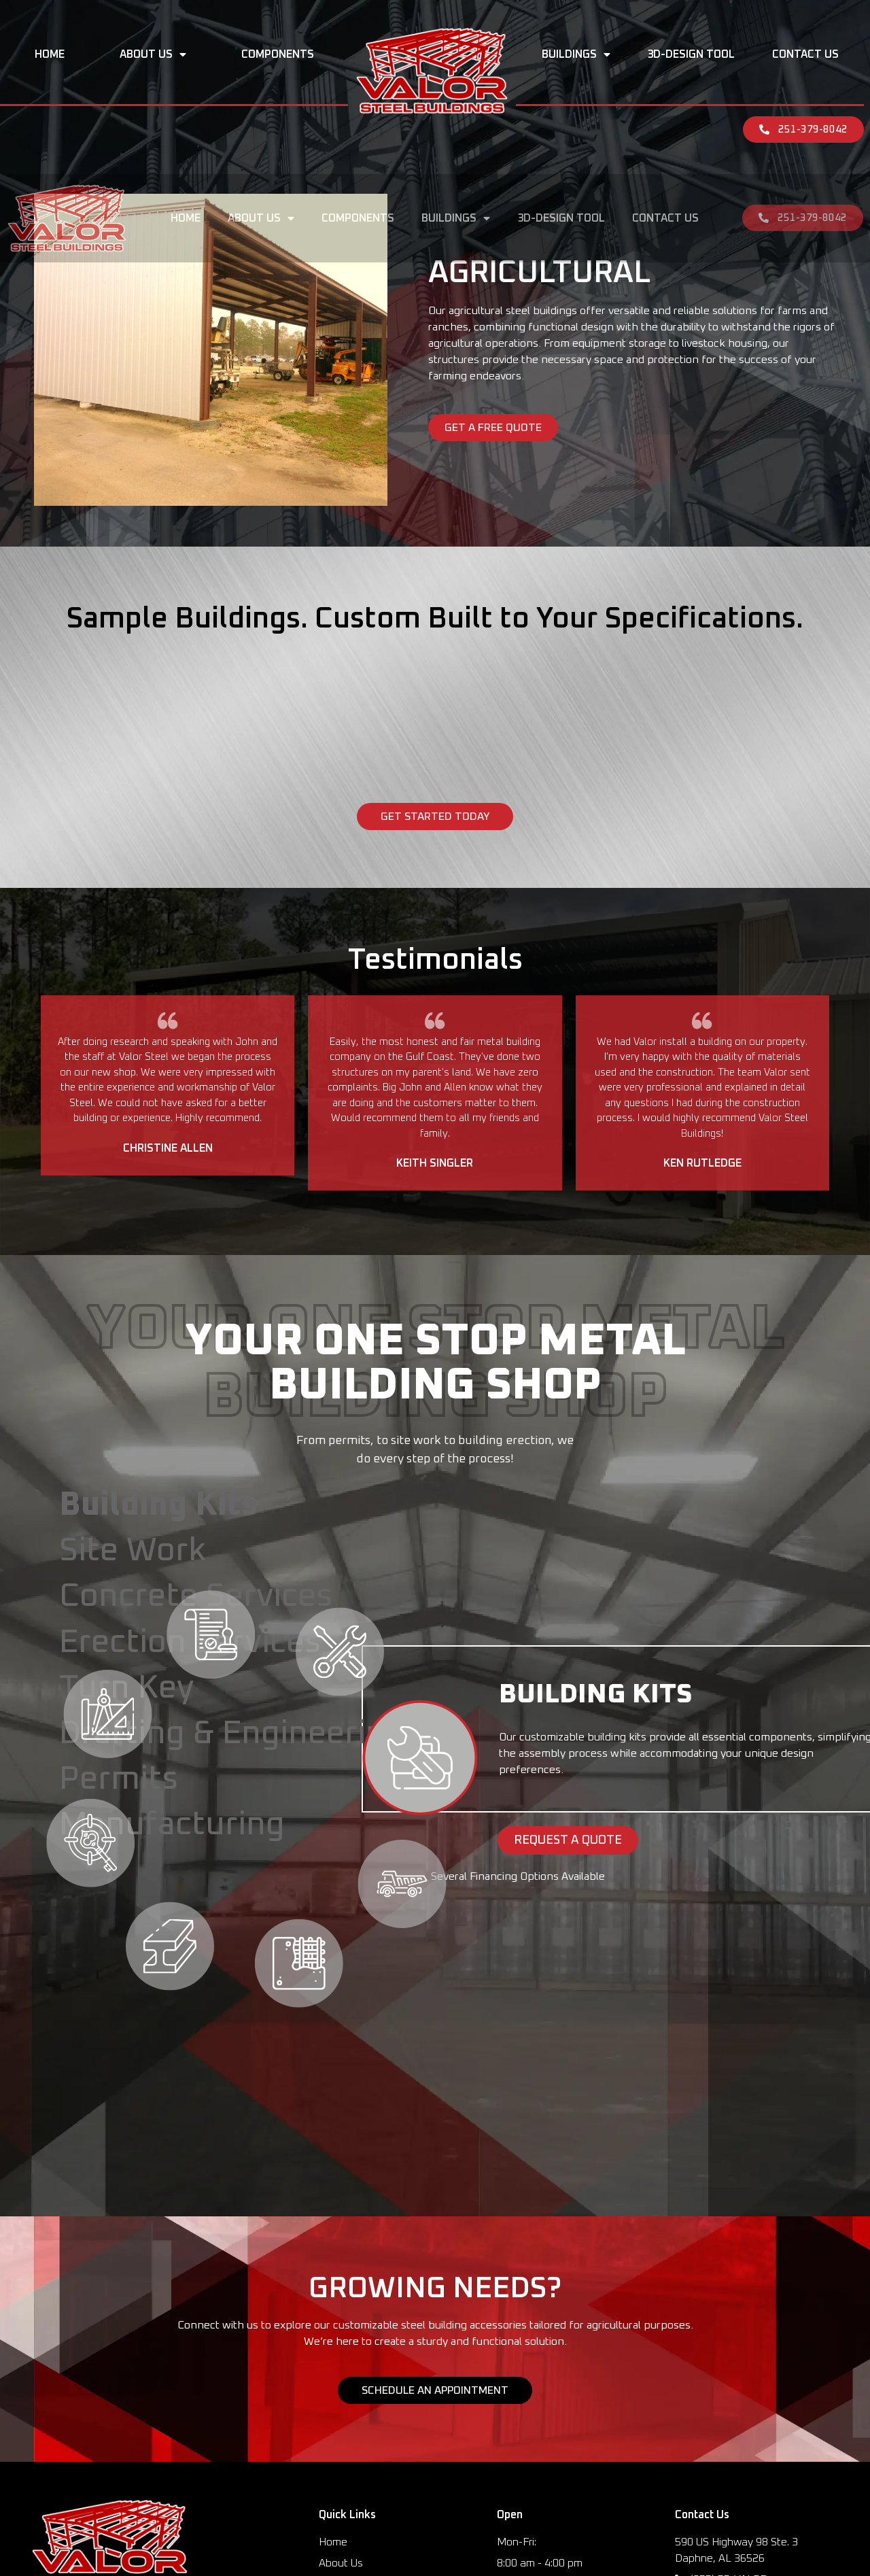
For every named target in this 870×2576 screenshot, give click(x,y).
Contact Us (805, 54)
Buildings (576, 54)
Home (50, 54)
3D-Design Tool (691, 54)
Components (277, 54)
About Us (153, 54)
